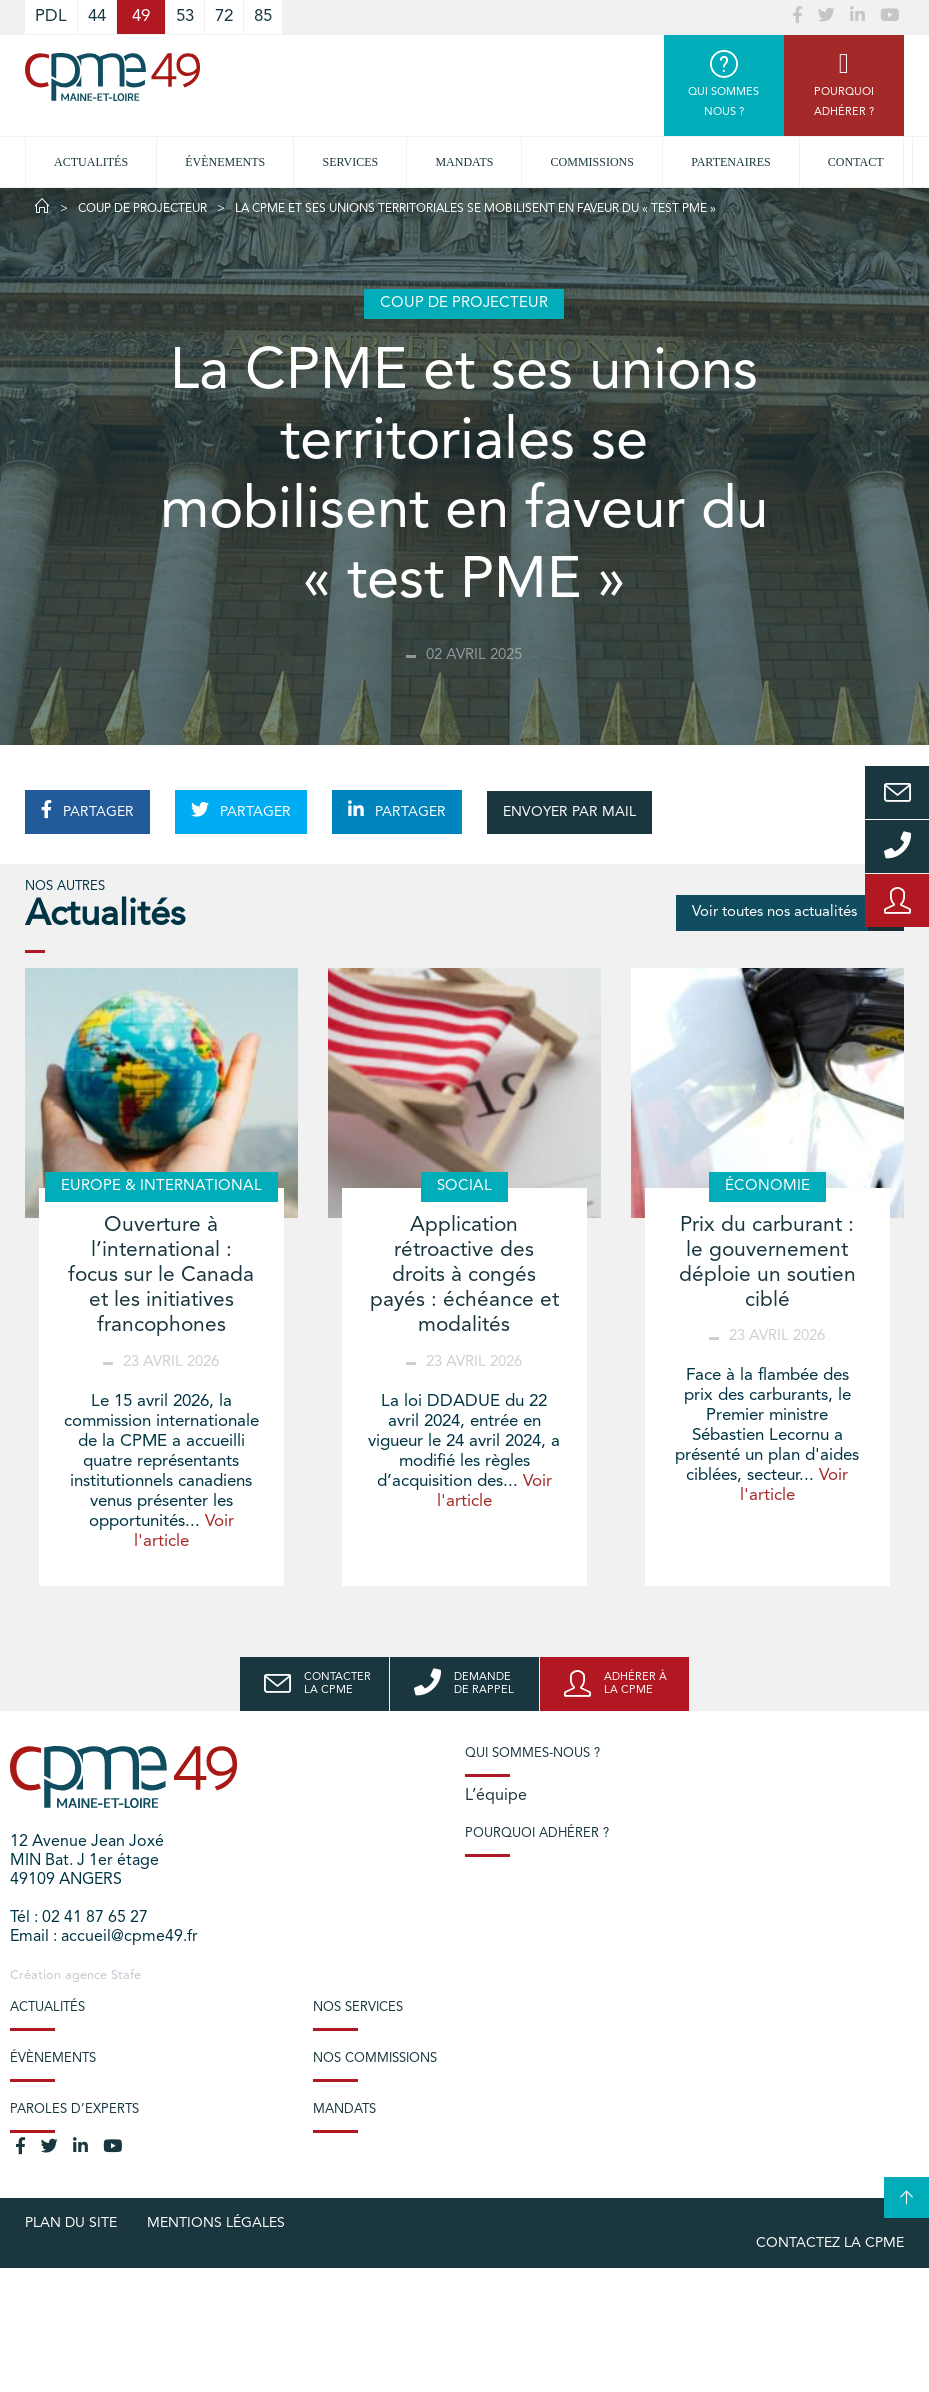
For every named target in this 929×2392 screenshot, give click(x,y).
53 (185, 16)
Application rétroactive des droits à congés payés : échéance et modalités (464, 1276)
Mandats (464, 162)
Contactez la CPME (830, 2243)
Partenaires (731, 162)
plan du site (71, 2223)
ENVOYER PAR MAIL (569, 812)
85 (263, 16)
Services (350, 162)
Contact (856, 162)
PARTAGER (87, 810)
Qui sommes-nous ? (532, 1753)
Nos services (358, 2007)
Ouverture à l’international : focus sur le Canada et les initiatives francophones (161, 1276)
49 (141, 16)
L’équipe (496, 1796)
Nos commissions (375, 2058)
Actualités (91, 162)
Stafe (126, 1975)
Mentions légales (216, 2223)
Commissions (592, 162)
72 (224, 16)
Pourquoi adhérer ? (537, 1833)
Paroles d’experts (74, 2109)
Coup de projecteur (142, 209)
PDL (51, 16)
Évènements (225, 162)
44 (97, 16)
